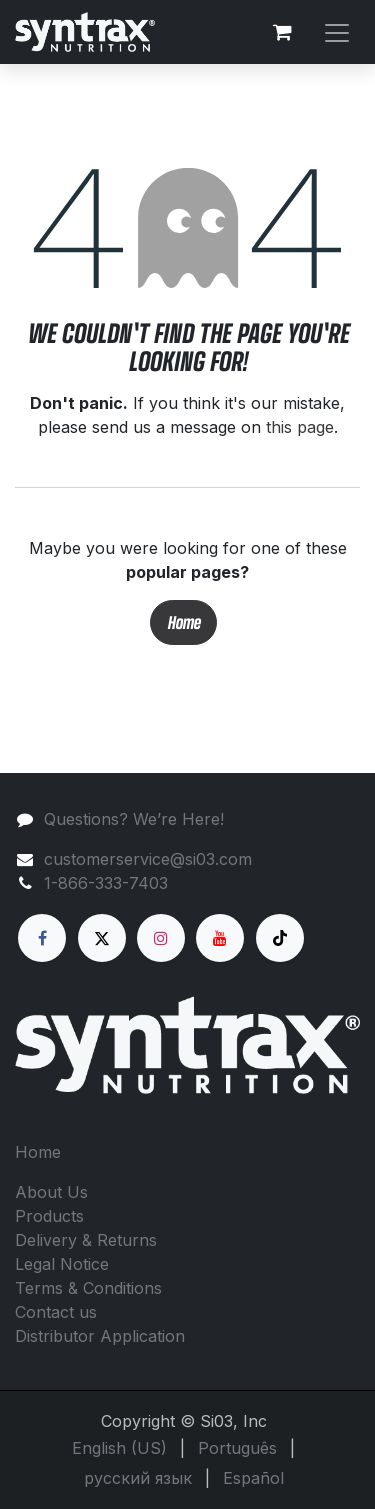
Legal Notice (62, 1264)
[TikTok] (280, 938)
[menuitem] (119, 1448)
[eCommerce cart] (282, 32)
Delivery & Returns (86, 1240)
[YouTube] (220, 938)
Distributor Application (100, 1336)
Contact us (56, 1312)
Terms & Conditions (88, 1288)
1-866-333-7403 (106, 883)
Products (49, 1216)
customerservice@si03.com (148, 859)
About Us (51, 1192)
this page (300, 427)
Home (183, 622)
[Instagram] (161, 938)
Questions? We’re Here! (134, 819)
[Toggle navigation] (337, 31)
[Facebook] (42, 938)
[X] (102, 938)
